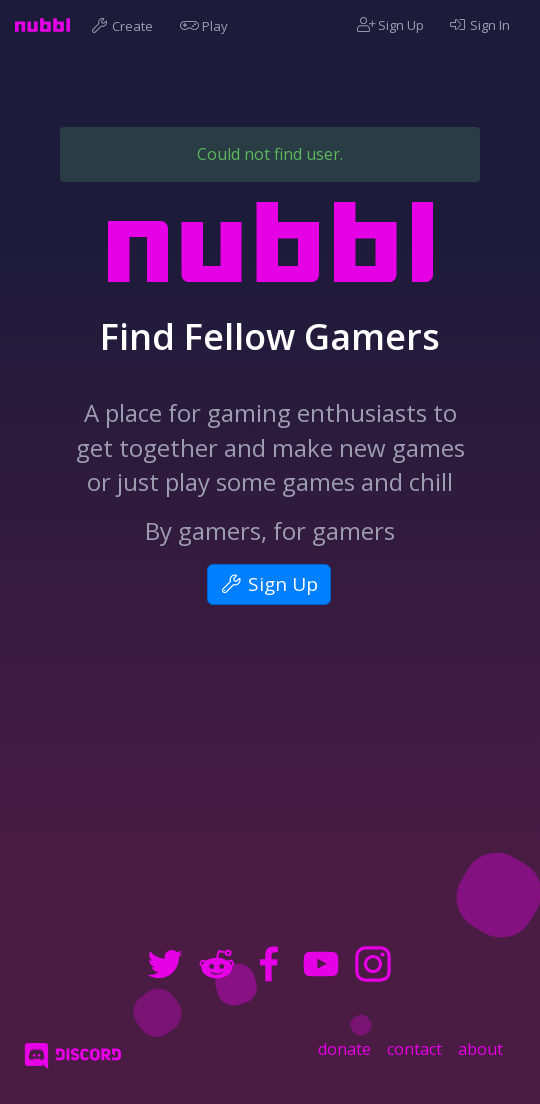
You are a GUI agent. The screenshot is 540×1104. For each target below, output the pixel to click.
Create (125, 25)
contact (414, 1049)
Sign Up (391, 25)
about (480, 1049)
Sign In (479, 25)
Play (207, 25)
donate (344, 1049)
